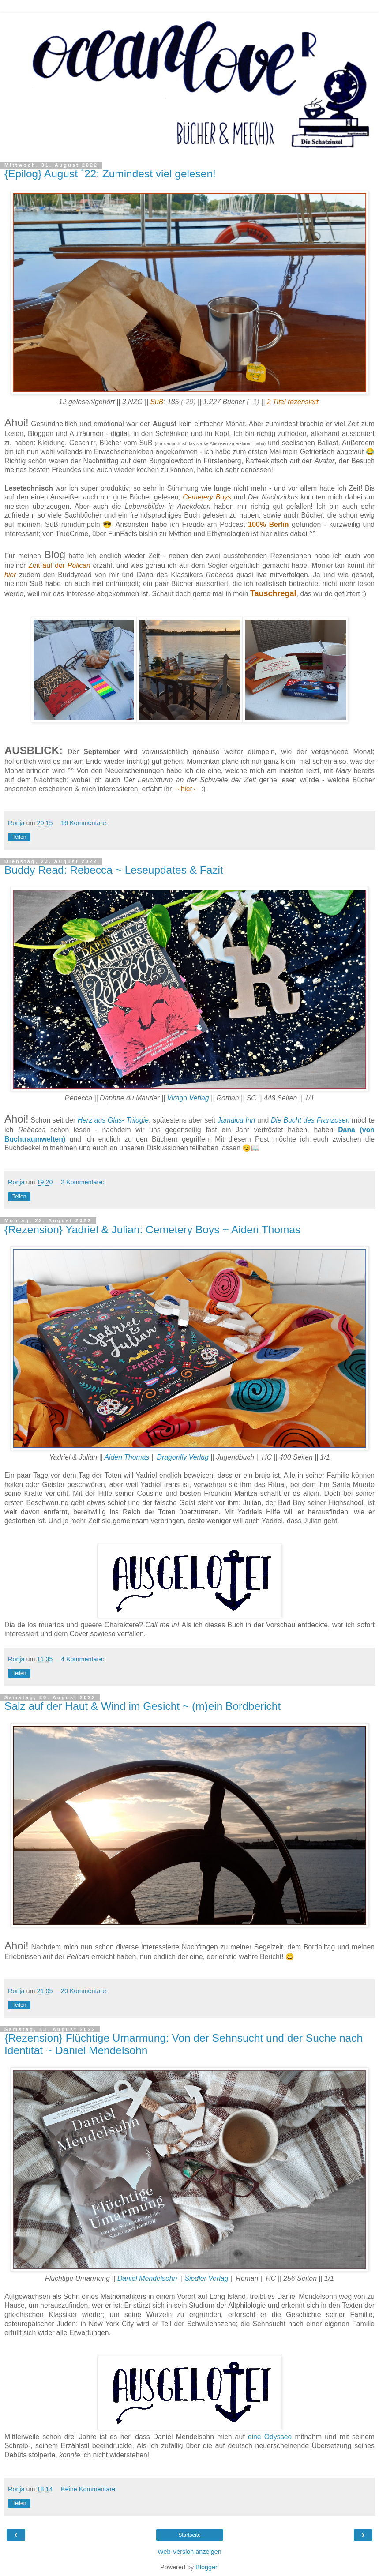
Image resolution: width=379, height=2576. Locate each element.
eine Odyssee (270, 2437)
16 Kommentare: (84, 822)
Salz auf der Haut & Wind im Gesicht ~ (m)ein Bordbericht (142, 1706)
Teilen (19, 837)
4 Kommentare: (82, 1659)
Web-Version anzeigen (189, 2551)
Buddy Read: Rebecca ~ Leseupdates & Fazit (113, 870)
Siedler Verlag (206, 2278)
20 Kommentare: (84, 1990)
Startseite (189, 2535)
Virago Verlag (188, 1098)
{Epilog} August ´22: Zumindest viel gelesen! (110, 174)
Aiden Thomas (126, 1457)
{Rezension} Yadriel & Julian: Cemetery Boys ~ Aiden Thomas (152, 1229)
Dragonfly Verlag (183, 1457)
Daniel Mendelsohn (147, 2278)
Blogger (206, 2567)
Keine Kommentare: (89, 2489)
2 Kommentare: (82, 1182)
